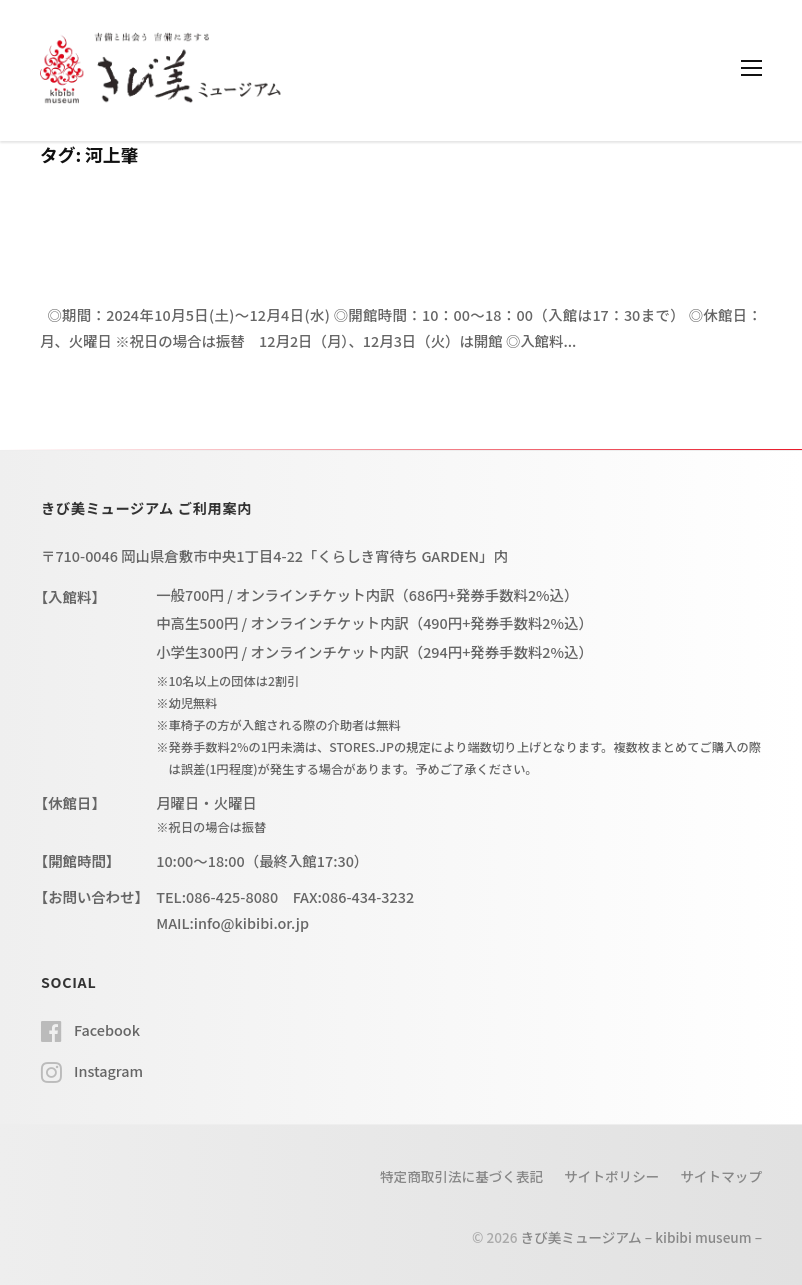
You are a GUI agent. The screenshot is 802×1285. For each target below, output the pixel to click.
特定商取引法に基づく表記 (461, 1176)
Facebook (107, 1029)
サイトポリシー (611, 1176)
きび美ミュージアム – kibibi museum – (641, 1237)
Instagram (108, 1070)
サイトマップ (721, 1176)
